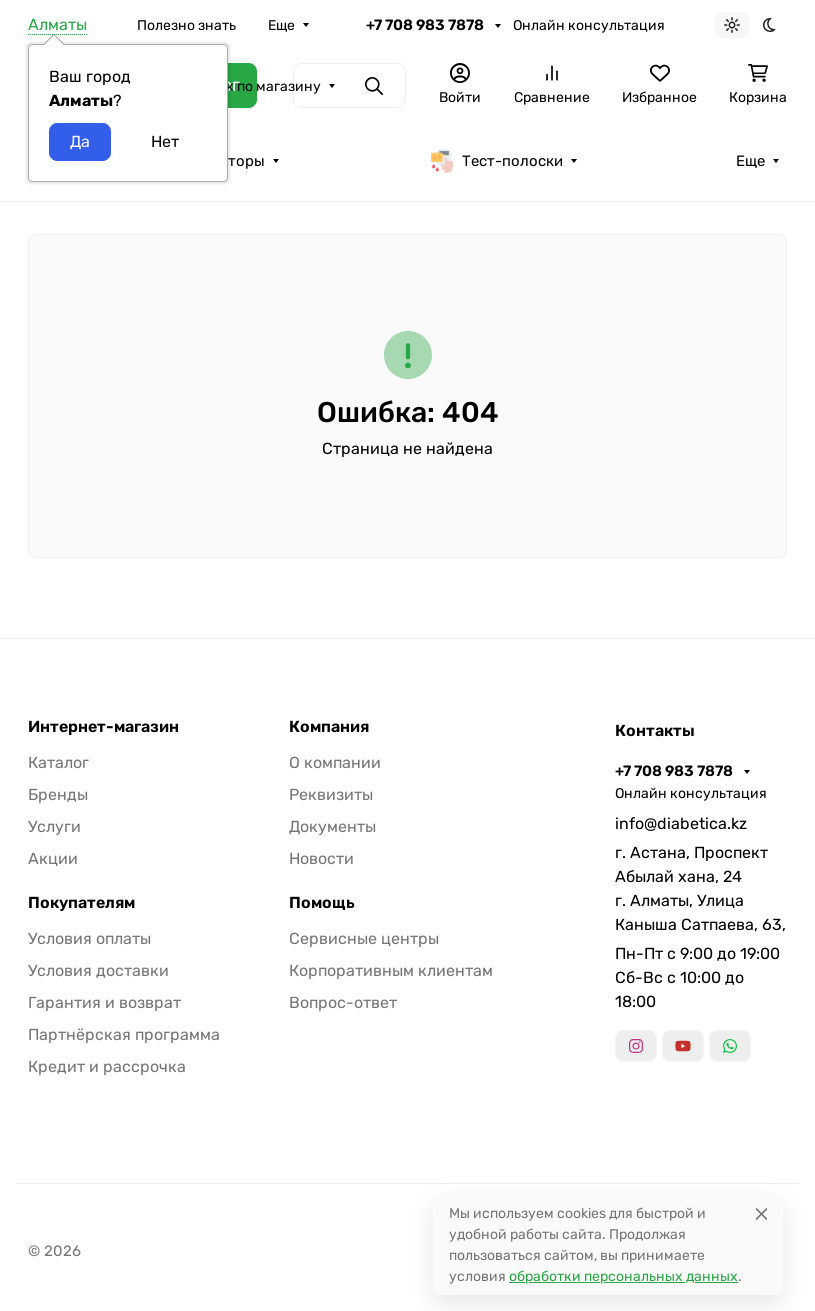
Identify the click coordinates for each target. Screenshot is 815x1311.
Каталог (58, 762)
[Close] (761, 1213)
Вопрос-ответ (343, 1002)
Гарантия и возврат (104, 1002)
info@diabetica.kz (681, 823)
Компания (329, 727)
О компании (335, 762)
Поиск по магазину (256, 86)
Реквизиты (331, 794)
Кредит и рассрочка (107, 1066)
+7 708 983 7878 (426, 25)
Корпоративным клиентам (391, 970)
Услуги (54, 826)
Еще (281, 25)
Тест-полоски (496, 161)
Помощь (322, 903)
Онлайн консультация (589, 25)
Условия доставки (98, 970)
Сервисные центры (364, 938)
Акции (53, 858)
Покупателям (81, 903)
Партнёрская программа (124, 1034)
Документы (332, 826)
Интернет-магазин (103, 727)
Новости (321, 858)
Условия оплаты (89, 938)
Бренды (58, 794)
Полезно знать (186, 25)
